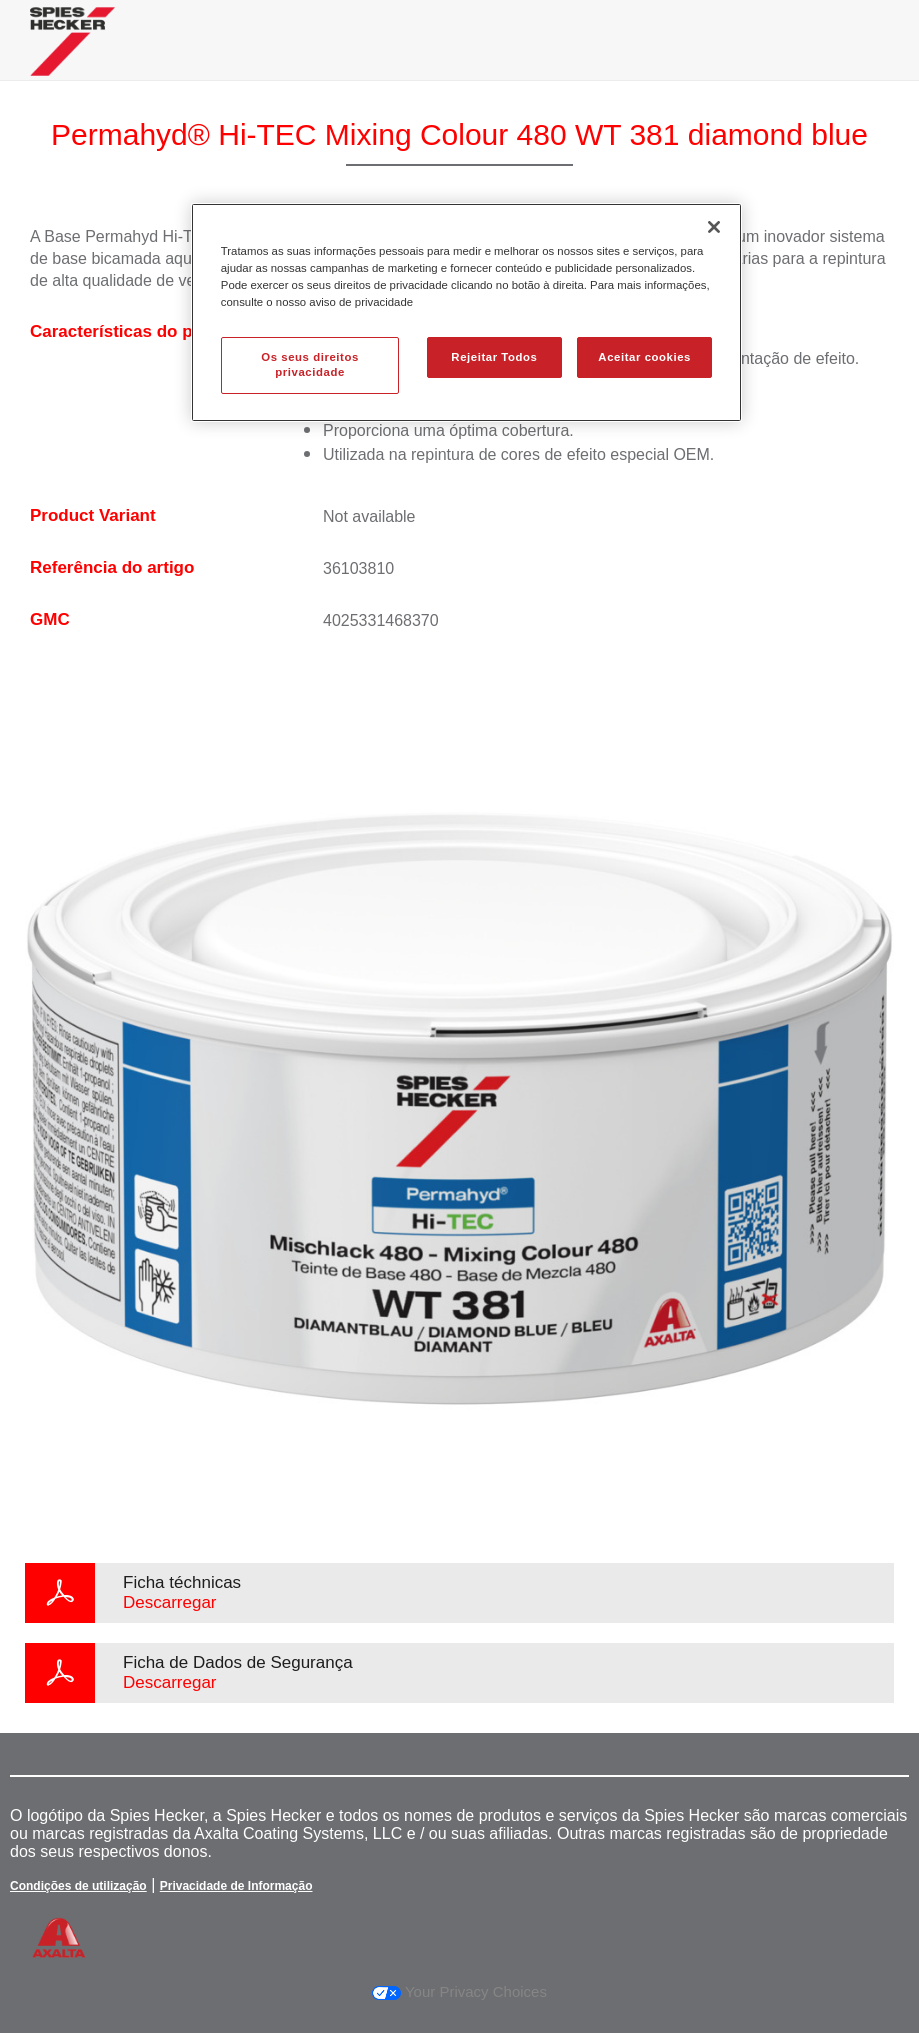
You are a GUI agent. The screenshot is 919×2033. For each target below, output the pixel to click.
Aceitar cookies (644, 357)
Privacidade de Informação (236, 1886)
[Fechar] (714, 227)
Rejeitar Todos (494, 357)
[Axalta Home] (72, 56)
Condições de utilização (78, 1886)
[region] (466, 312)
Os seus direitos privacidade (310, 365)
